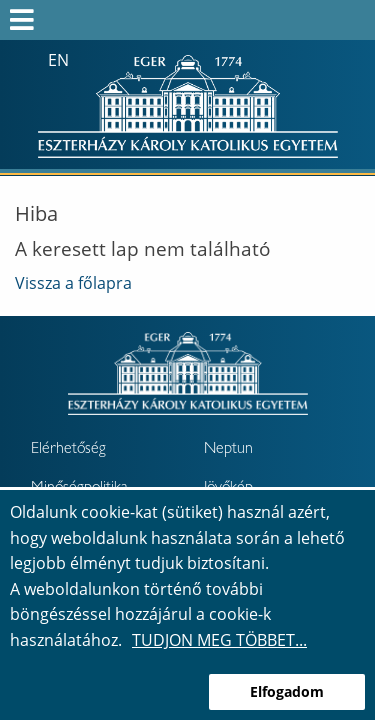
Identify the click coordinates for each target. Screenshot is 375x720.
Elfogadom (287, 691)
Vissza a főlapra (73, 283)
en (58, 60)
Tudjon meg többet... (219, 640)
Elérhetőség (68, 450)
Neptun (228, 450)
